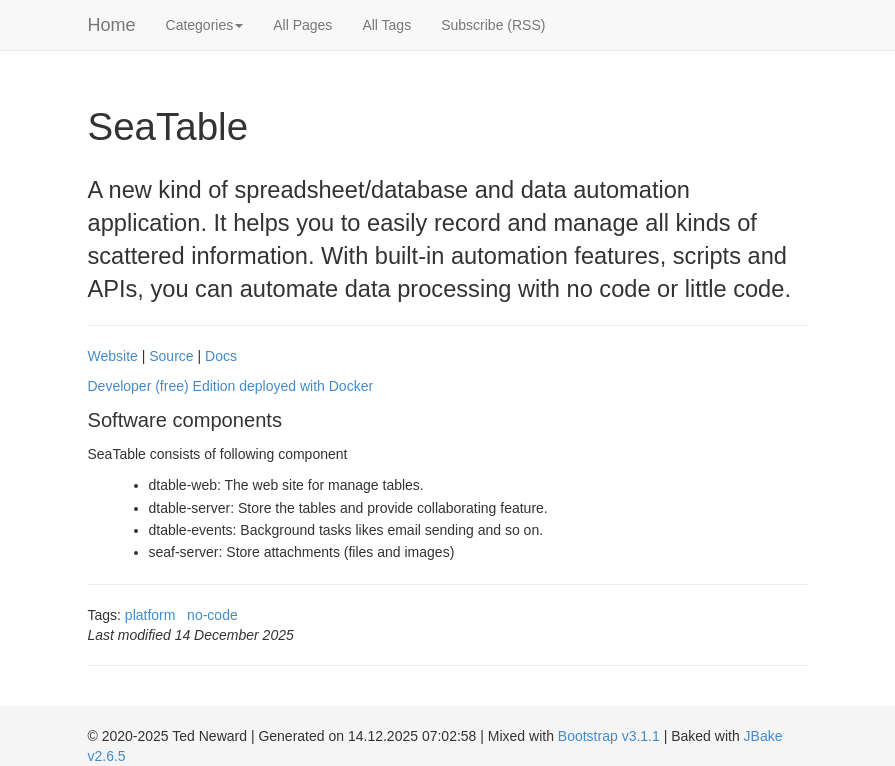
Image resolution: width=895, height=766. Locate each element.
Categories (205, 25)
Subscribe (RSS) (493, 25)
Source (171, 356)
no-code (212, 615)
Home (112, 25)
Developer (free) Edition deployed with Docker (231, 386)
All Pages (302, 25)
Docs (221, 356)
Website (113, 356)
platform (150, 615)
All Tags (386, 25)
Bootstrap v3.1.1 (609, 736)
